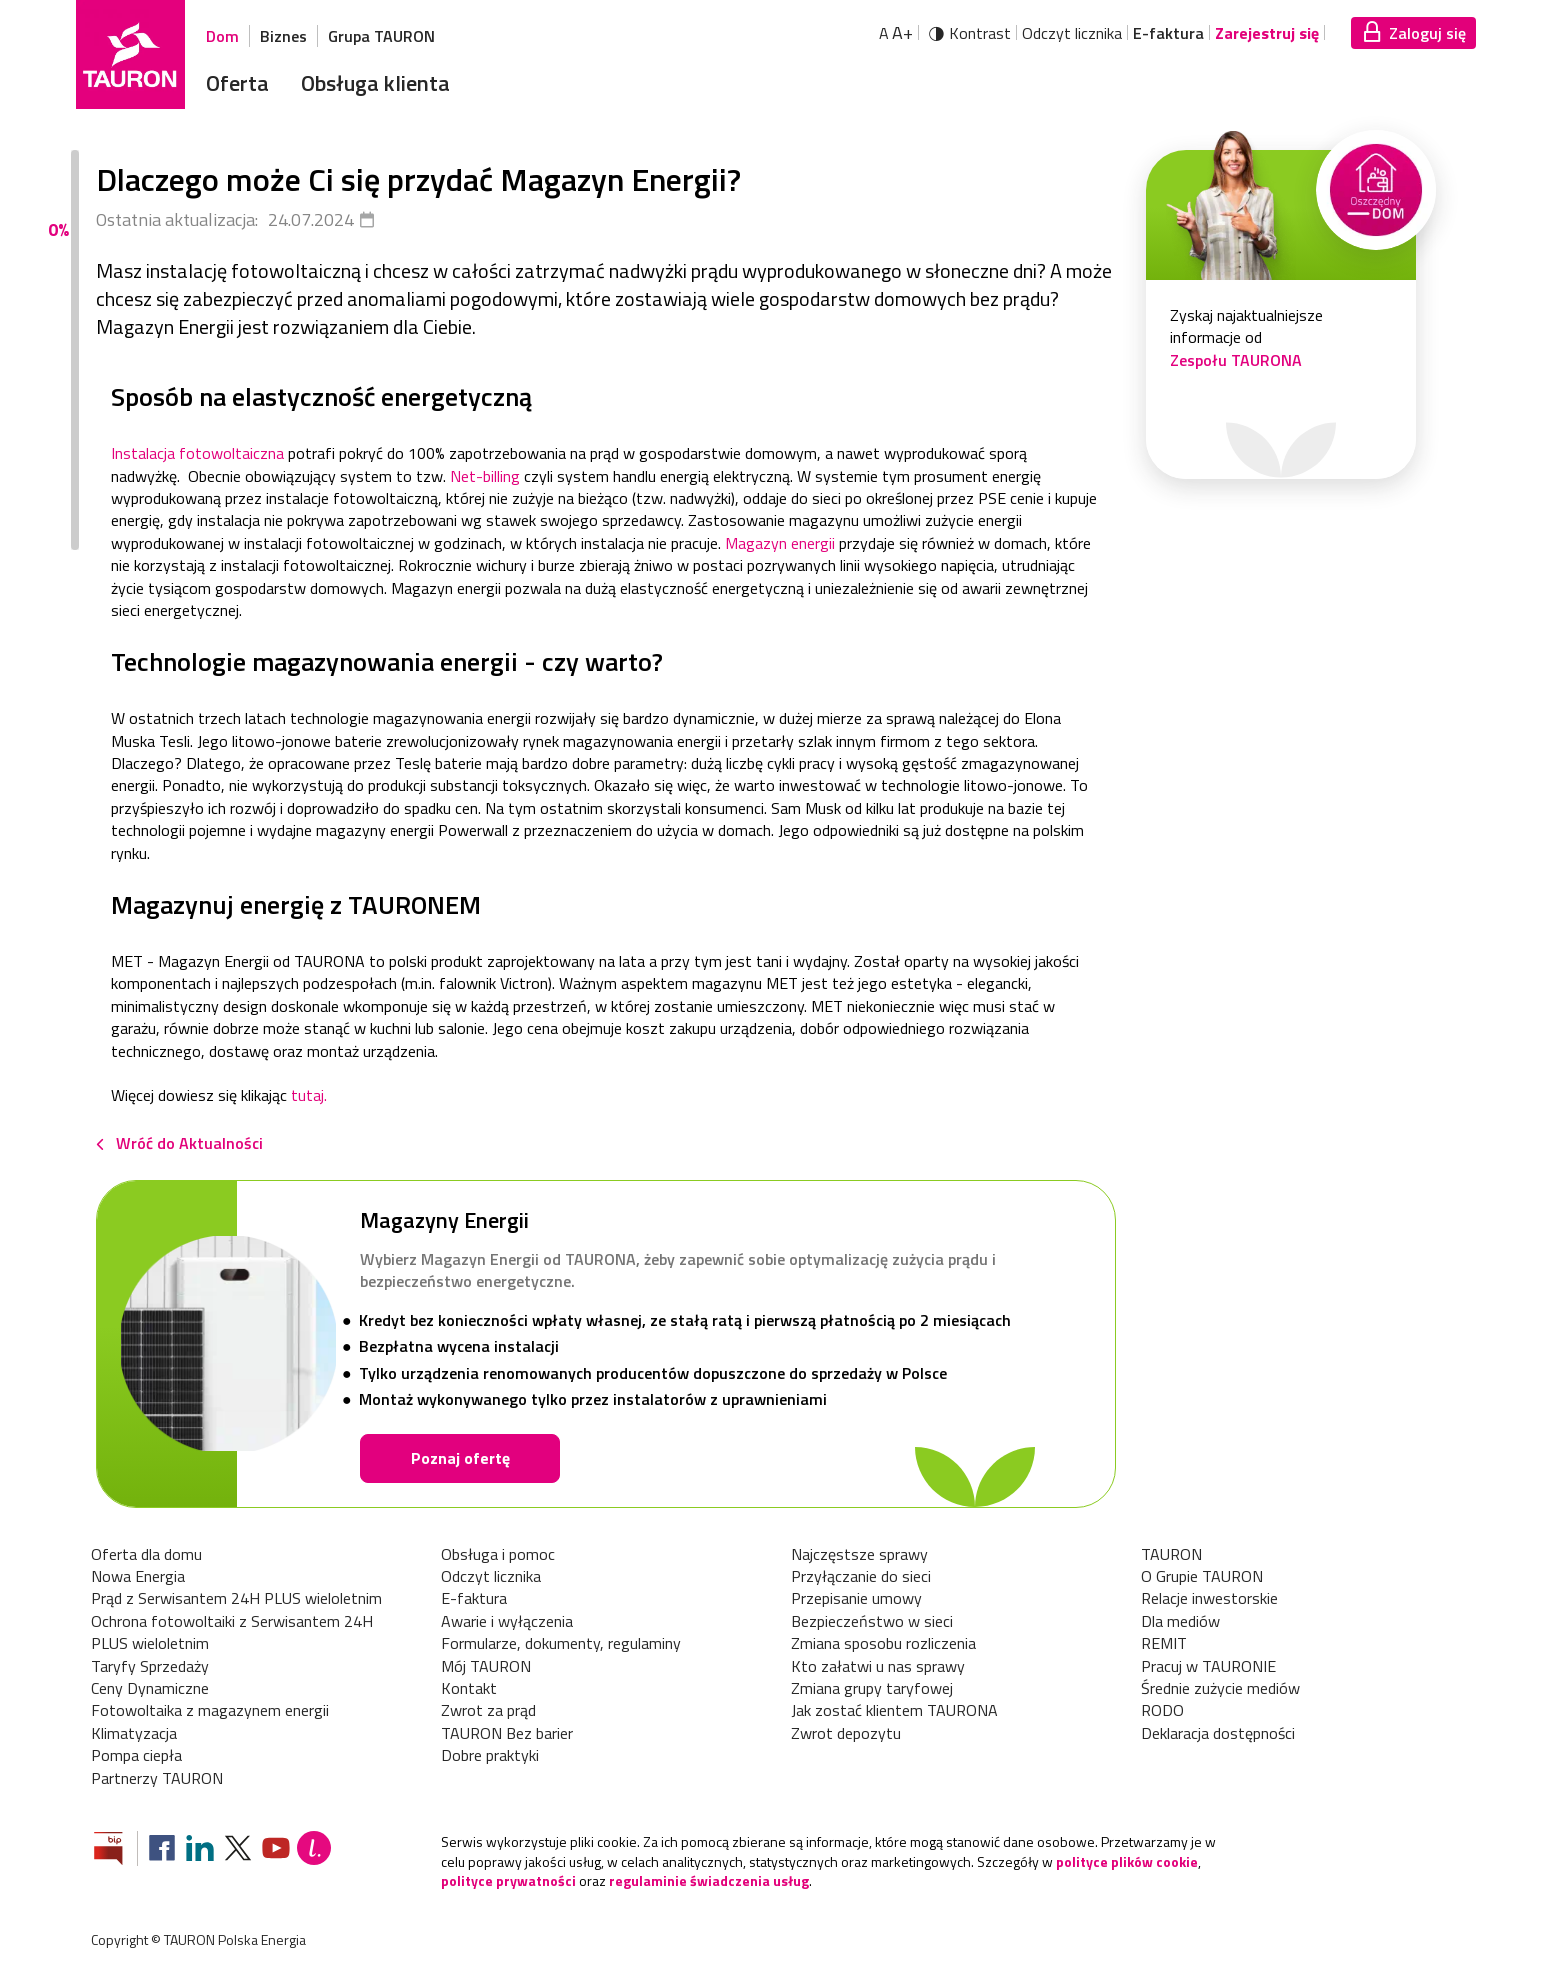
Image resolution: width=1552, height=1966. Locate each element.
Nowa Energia (138, 1576)
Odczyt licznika (1072, 33)
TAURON (1171, 1554)
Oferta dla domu (146, 1554)
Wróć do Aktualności (189, 1143)
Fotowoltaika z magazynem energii (210, 1710)
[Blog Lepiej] (314, 1850)
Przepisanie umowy (856, 1598)
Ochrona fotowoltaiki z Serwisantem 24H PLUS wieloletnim (232, 1632)
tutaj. (309, 1095)
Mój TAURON (486, 1666)
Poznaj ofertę (460, 1458)
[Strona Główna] (130, 54)
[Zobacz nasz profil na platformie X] (238, 1850)
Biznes (283, 36)
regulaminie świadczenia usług (709, 1880)
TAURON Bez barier (507, 1733)
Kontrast (980, 33)
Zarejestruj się (1267, 33)
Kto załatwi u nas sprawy (878, 1666)
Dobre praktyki (490, 1755)
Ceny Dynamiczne (150, 1688)
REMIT (1164, 1643)
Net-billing (485, 476)
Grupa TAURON (381, 36)
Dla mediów (1180, 1621)
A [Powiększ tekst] (896, 33)
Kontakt (469, 1688)
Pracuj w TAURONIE (1208, 1666)
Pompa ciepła (136, 1755)
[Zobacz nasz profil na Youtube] (276, 1850)
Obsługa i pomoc (498, 1554)
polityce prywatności (508, 1880)
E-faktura (1168, 33)
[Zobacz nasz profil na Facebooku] (162, 1850)
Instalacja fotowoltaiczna (197, 453)
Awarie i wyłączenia (507, 1621)
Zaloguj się (1427, 33)
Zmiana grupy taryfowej (872, 1688)
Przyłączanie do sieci (861, 1576)
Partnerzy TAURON (157, 1778)
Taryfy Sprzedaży (150, 1666)
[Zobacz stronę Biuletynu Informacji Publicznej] (116, 1850)
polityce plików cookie (1127, 1861)
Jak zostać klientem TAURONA (894, 1710)
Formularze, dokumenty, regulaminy (561, 1643)
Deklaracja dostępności (1218, 1733)
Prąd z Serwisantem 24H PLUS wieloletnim (236, 1598)
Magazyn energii (780, 543)
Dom (222, 36)
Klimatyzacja (134, 1733)
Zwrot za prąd (488, 1710)
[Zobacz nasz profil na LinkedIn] (200, 1850)
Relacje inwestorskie (1209, 1598)
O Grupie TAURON (1202, 1576)
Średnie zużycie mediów (1220, 1688)
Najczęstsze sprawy (859, 1554)
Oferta (237, 83)
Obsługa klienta (375, 83)
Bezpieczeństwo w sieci (872, 1621)
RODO (1162, 1710)
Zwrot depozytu (846, 1733)
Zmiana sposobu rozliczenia (883, 1643)
